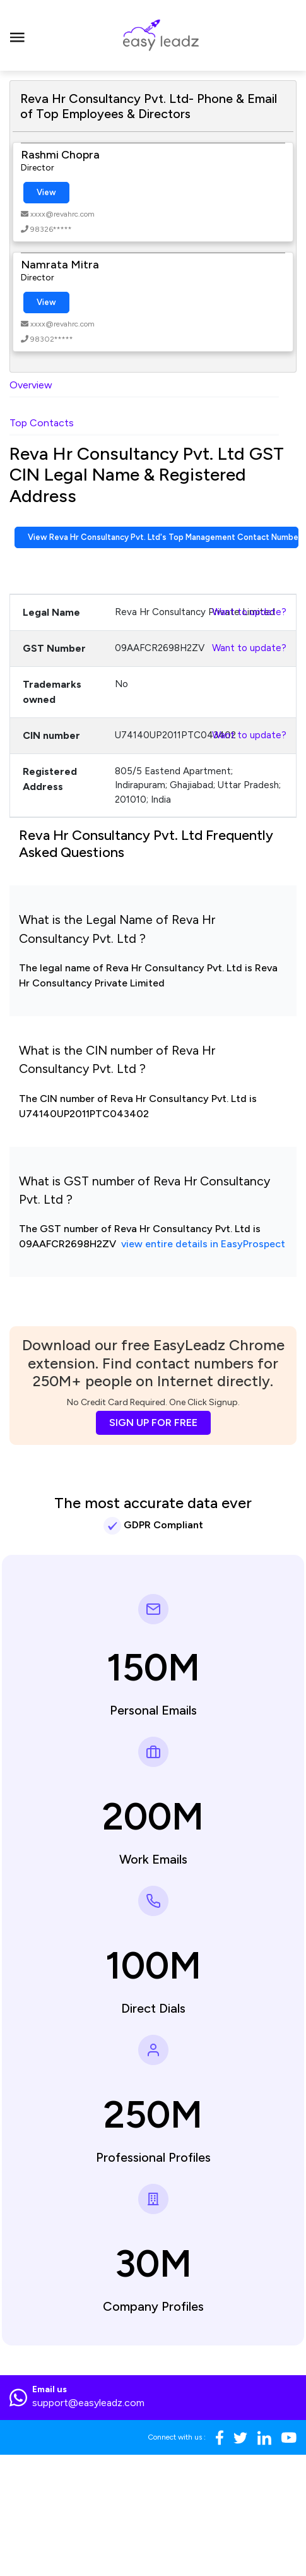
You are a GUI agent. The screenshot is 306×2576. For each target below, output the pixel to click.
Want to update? (249, 612)
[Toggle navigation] (17, 35)
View (46, 192)
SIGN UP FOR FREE (153, 1423)
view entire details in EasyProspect (203, 1244)
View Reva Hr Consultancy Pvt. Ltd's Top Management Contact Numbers (163, 537)
